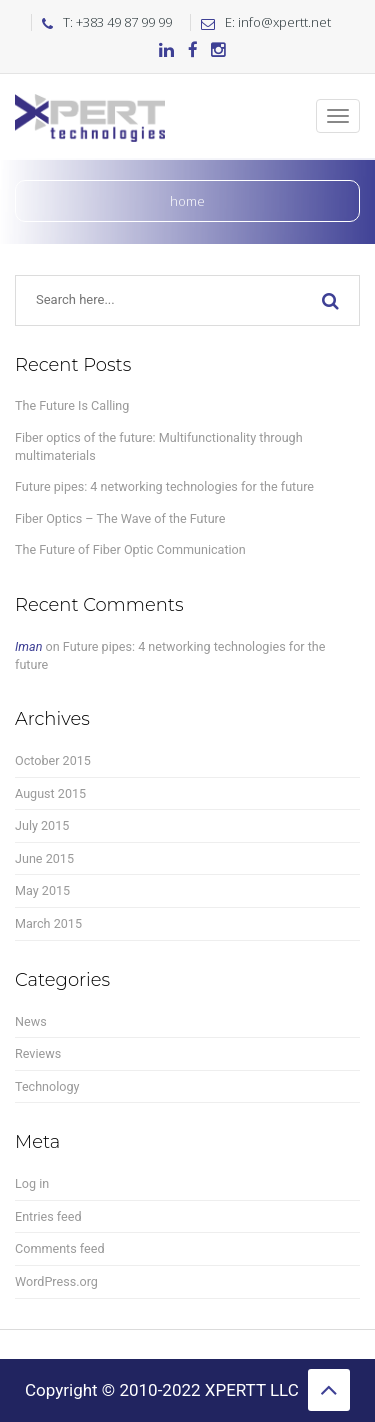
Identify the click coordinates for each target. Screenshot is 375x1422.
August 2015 (50, 793)
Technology (47, 1086)
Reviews (38, 1053)
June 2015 (44, 858)
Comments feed (60, 1248)
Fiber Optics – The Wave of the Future (120, 518)
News (31, 1021)
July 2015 (42, 825)
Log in (32, 1183)
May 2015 (42, 890)
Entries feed (48, 1216)
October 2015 (53, 760)
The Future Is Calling (72, 405)
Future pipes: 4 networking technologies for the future (164, 486)
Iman (28, 646)
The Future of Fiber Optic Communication (130, 549)
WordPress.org (56, 1281)
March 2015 (48, 923)
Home (187, 201)
